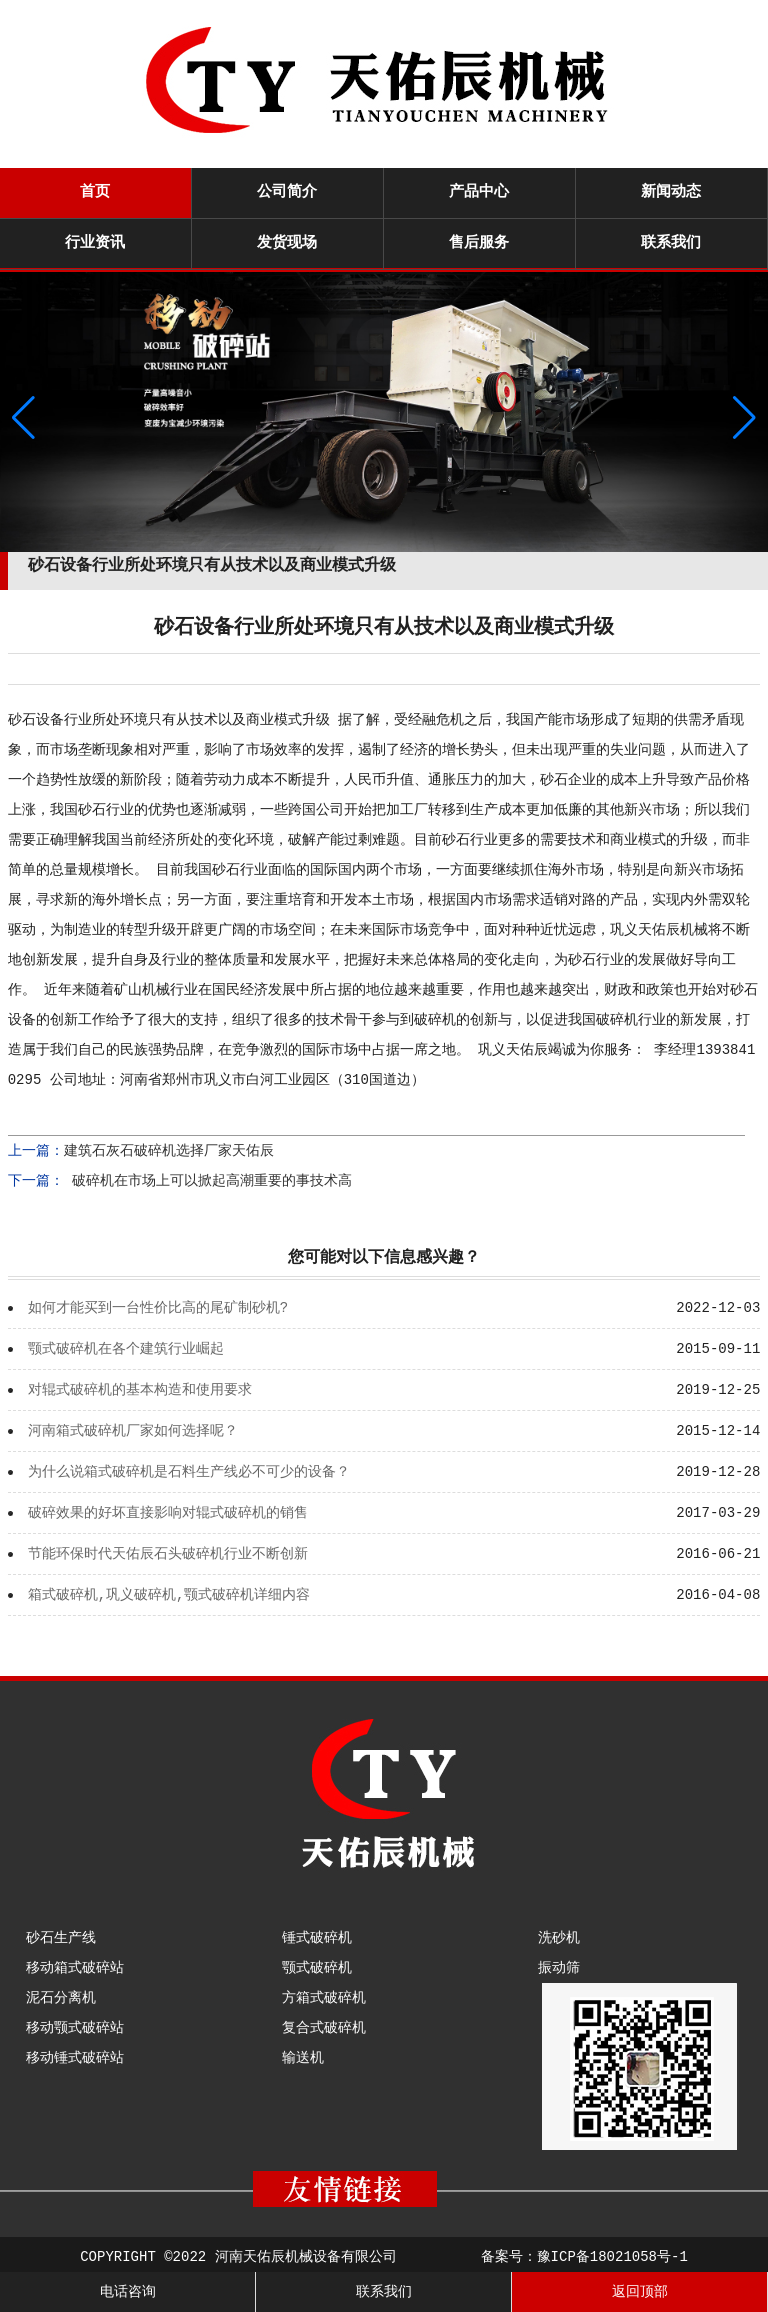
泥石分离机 (61, 1998)
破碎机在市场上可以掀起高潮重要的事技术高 (208, 1181)
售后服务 (479, 243)
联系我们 (671, 243)
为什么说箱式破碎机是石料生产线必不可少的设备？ (189, 1472)
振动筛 (559, 1968)
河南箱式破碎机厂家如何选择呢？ (133, 1431)
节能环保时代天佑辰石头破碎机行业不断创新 (168, 1554)
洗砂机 (559, 1938)
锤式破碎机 (317, 1938)
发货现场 (287, 243)
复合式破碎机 (324, 2028)
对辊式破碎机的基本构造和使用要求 (140, 1390)
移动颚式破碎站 (75, 2028)
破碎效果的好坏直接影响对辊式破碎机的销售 (168, 1513)
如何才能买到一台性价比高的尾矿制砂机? (158, 1308)
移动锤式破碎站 (75, 2058)
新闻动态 (671, 192)
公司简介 (287, 192)
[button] (744, 418)
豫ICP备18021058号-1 (612, 2257)
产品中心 (479, 192)
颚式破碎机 (317, 1968)
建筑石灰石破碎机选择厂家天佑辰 (169, 1151)
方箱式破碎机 (324, 1998)
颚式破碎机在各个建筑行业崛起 (126, 1349)
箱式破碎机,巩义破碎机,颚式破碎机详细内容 (169, 1595)
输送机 (303, 2058)
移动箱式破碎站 (75, 1968)
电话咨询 (128, 2292)
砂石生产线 (61, 1938)
